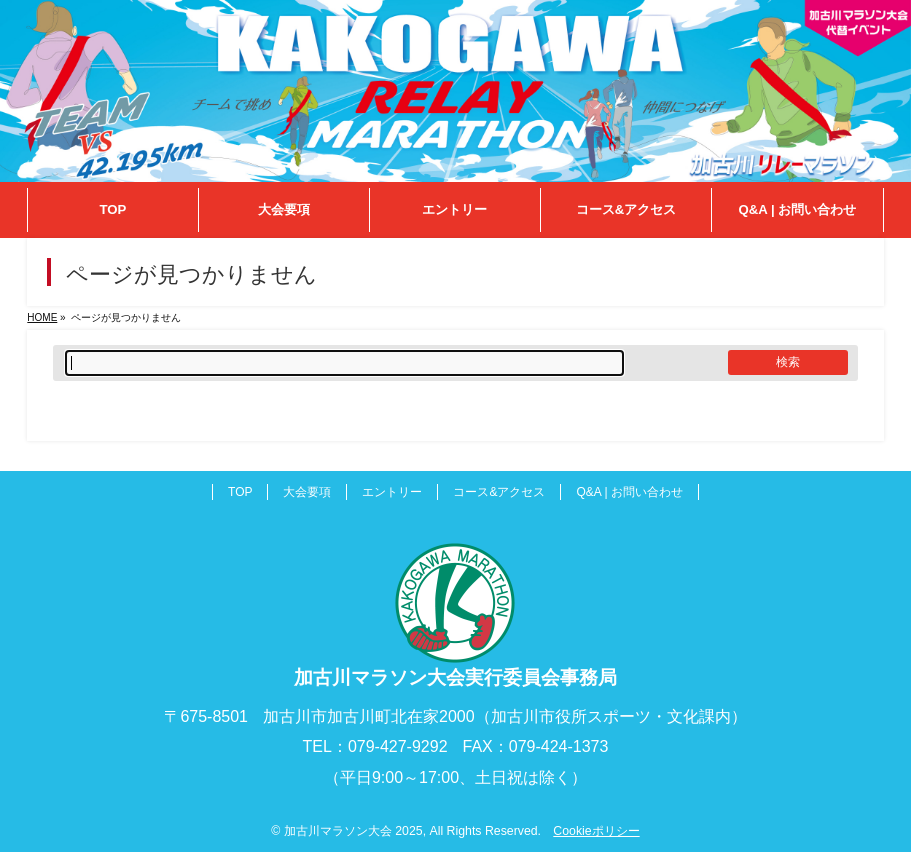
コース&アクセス (499, 492)
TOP (240, 492)
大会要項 (307, 492)
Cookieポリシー (596, 831)
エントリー (392, 492)
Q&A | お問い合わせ (629, 492)
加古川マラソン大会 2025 (353, 831)
